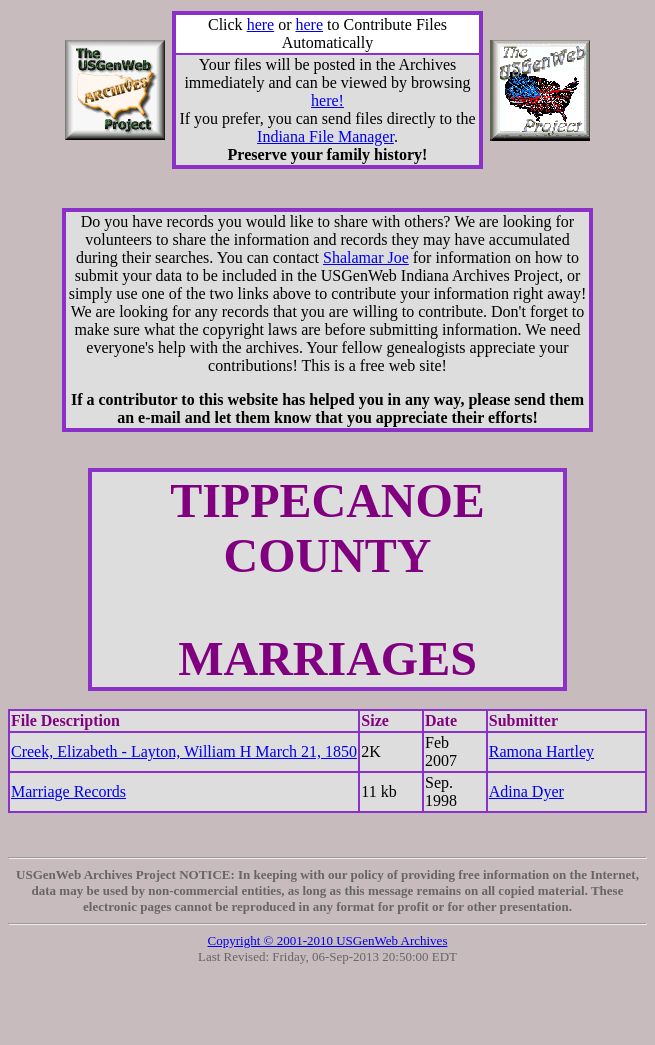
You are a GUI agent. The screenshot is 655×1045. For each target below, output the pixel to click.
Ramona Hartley (541, 751)
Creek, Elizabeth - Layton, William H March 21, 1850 (184, 751)
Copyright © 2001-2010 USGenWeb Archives (328, 940)
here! (327, 100)
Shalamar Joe (366, 257)
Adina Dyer (526, 791)
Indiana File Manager (325, 136)
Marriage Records (68, 791)
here (261, 24)
